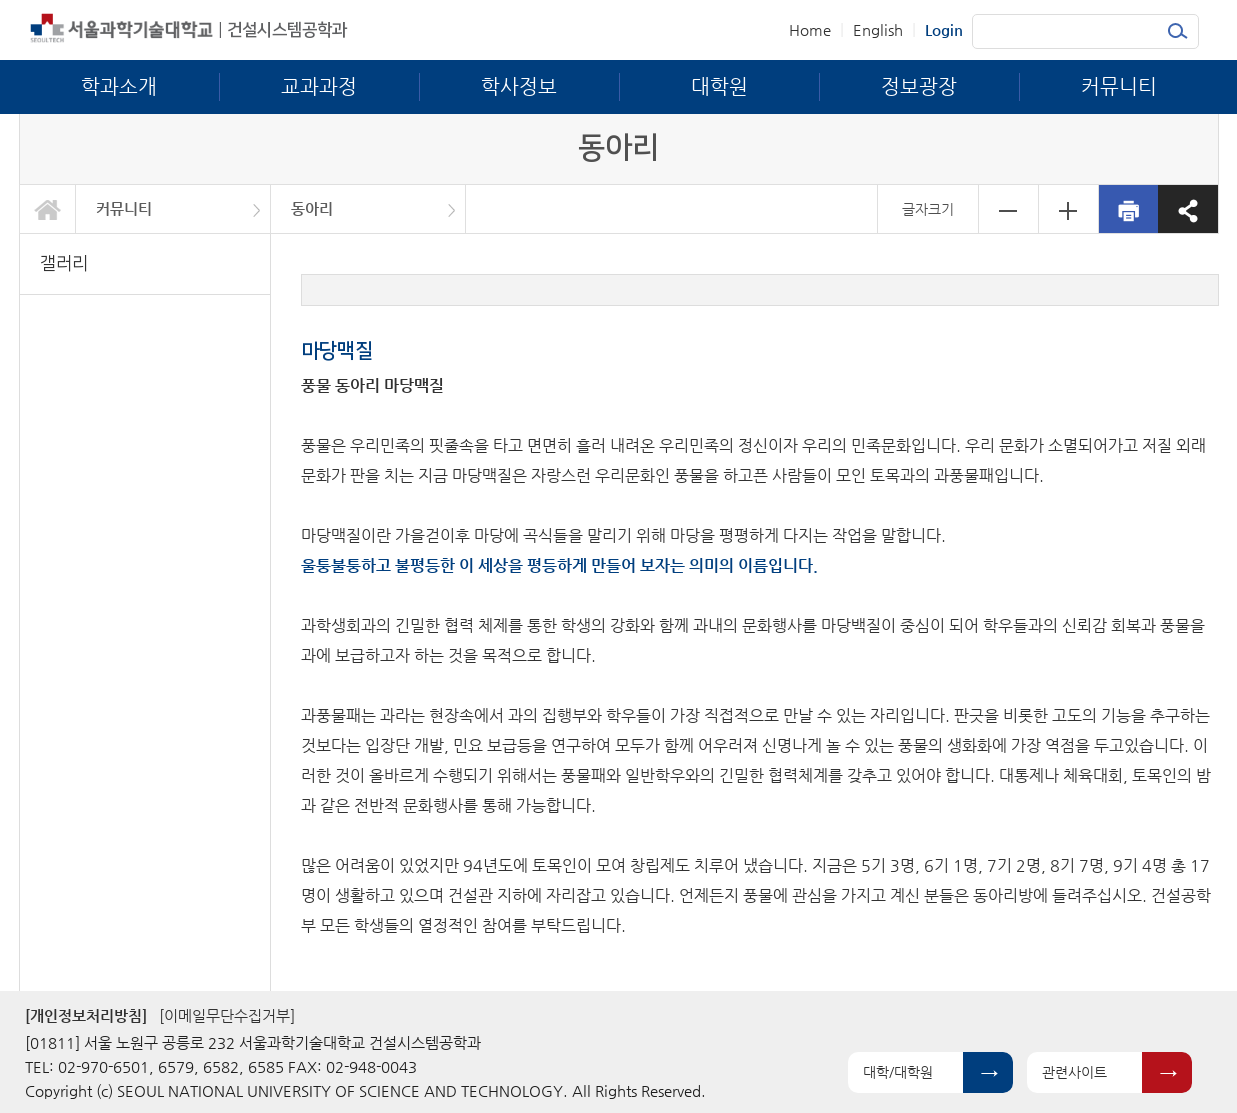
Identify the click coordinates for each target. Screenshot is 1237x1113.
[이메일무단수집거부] (227, 1015)
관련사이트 (1074, 1072)
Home (810, 29)
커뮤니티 (124, 208)
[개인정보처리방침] (86, 1015)
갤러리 (64, 263)
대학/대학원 (898, 1072)
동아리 (312, 208)
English (878, 29)
